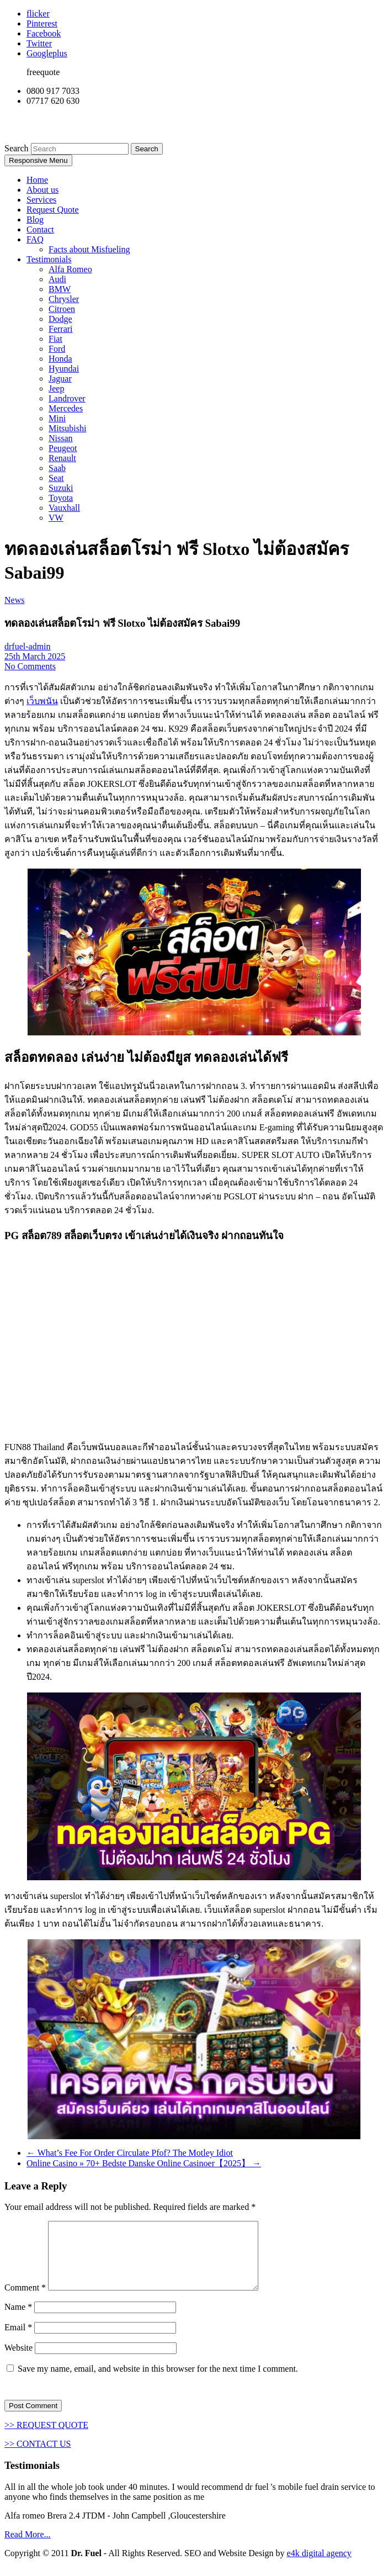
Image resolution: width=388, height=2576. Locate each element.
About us (42, 189)
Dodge (60, 319)
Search (17, 148)
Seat (56, 478)
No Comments (30, 666)
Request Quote (52, 209)
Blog (35, 219)
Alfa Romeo (70, 269)
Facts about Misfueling (89, 249)
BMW (60, 289)
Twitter (39, 43)
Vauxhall (64, 507)
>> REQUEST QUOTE (46, 2438)
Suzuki (61, 488)
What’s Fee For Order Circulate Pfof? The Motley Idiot (129, 2152)
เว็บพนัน (42, 701)
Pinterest (41, 23)
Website (18, 2361)
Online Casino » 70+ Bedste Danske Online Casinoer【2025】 (143, 2163)
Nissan (61, 438)
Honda (60, 358)
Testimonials (49, 259)
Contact (40, 229)
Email (18, 2340)
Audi (57, 279)
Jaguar (60, 378)
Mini (57, 418)
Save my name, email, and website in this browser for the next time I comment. (158, 2382)
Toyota (61, 497)
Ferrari (61, 329)
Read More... (27, 2547)
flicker (38, 13)
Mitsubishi (67, 428)
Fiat (55, 338)
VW (56, 517)
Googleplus (46, 53)
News (14, 600)
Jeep (56, 388)
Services (41, 199)
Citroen (62, 309)
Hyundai (64, 368)
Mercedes (66, 408)
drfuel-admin (27, 646)
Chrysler (64, 299)
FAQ (35, 239)
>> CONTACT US (37, 2457)
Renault (62, 458)
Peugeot (63, 448)
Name (18, 2320)
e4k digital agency (319, 2566)
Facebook (43, 33)
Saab (57, 468)
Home (37, 179)
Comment (25, 2300)
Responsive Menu (38, 160)
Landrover (67, 398)
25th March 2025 (34, 656)
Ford (57, 348)
